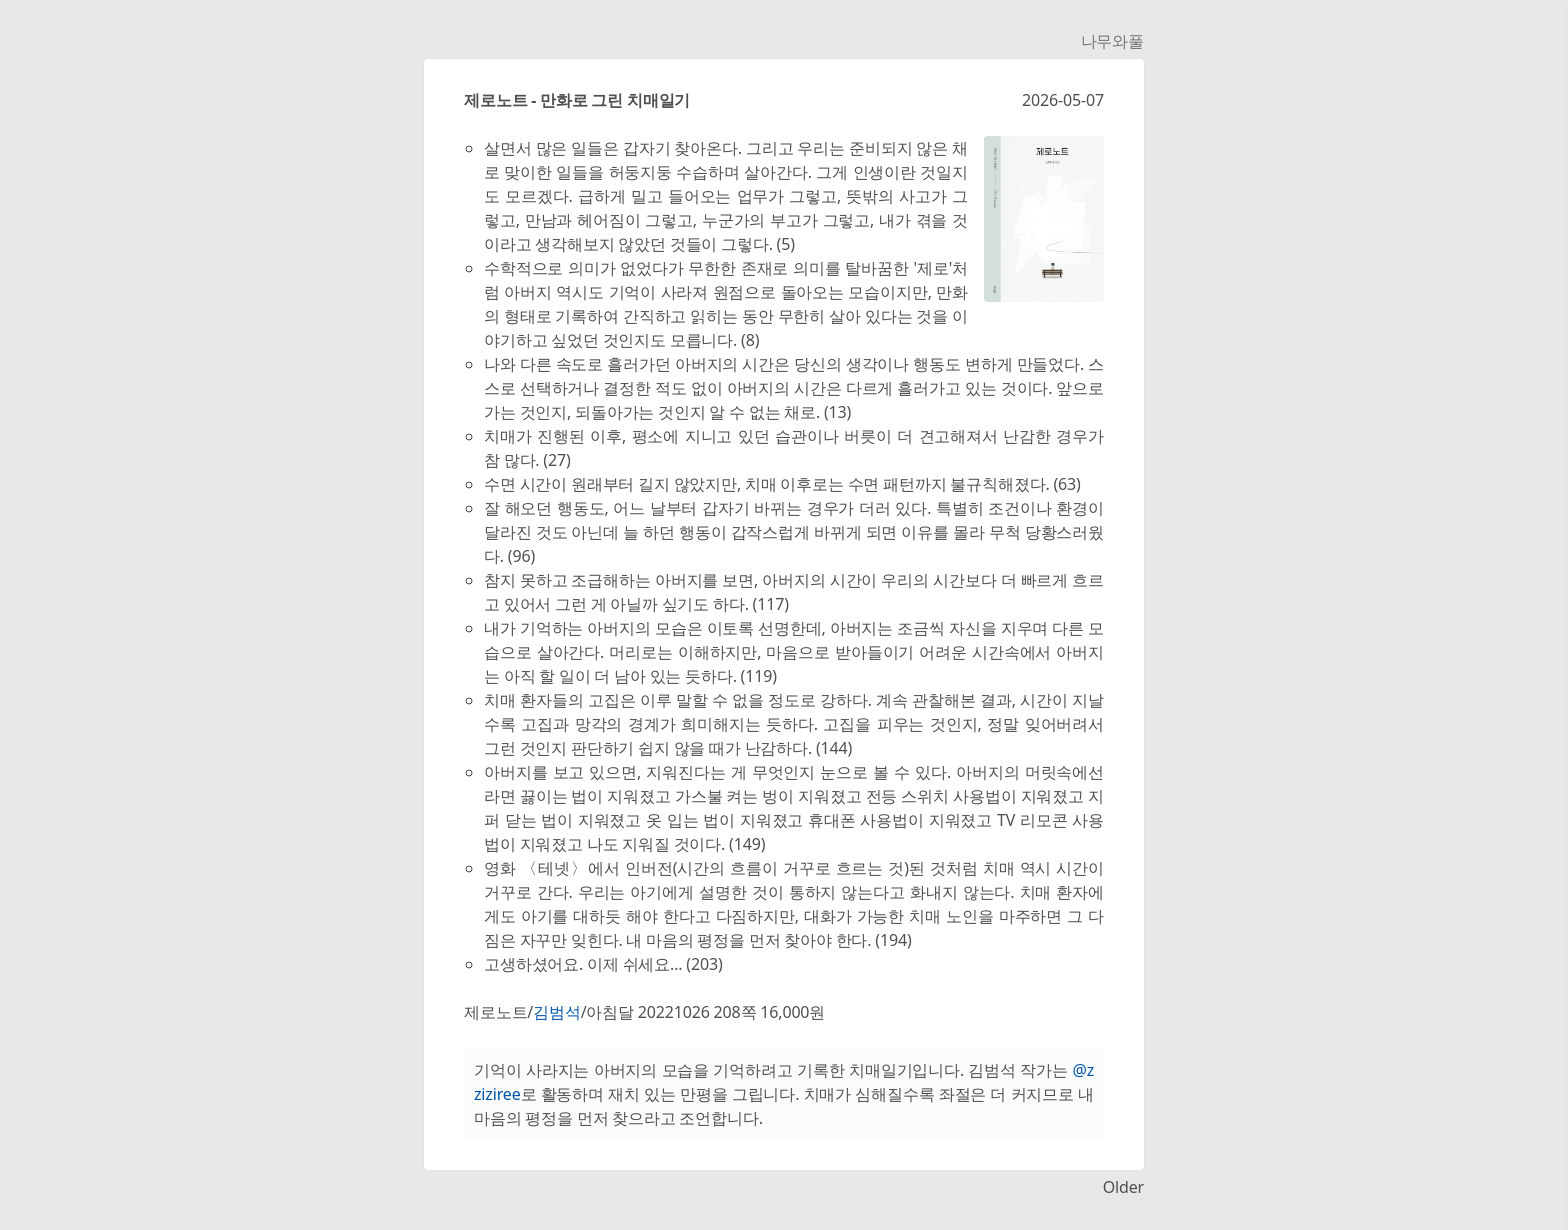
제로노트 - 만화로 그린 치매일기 (577, 100)
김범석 (557, 1012)
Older (1123, 1187)
